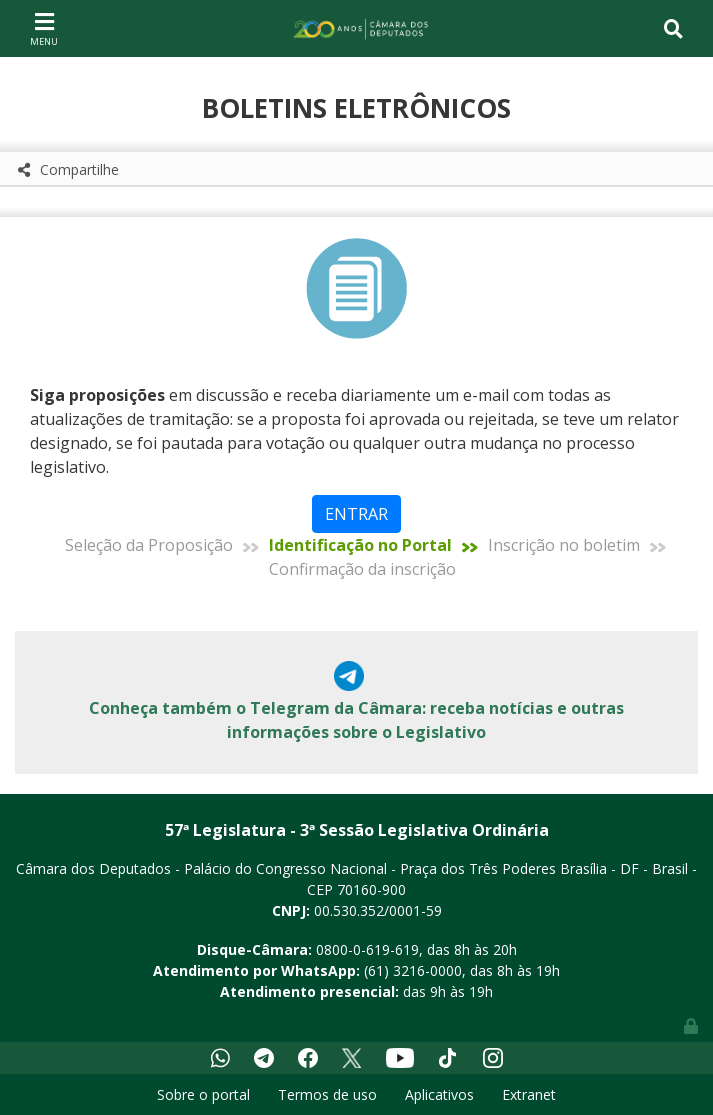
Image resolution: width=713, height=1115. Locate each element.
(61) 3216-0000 (413, 970)
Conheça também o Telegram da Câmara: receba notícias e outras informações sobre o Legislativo (356, 720)
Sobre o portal (203, 1094)
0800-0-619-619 (367, 949)
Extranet (529, 1094)
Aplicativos (439, 1094)
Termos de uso (327, 1094)
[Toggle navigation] (44, 28)
